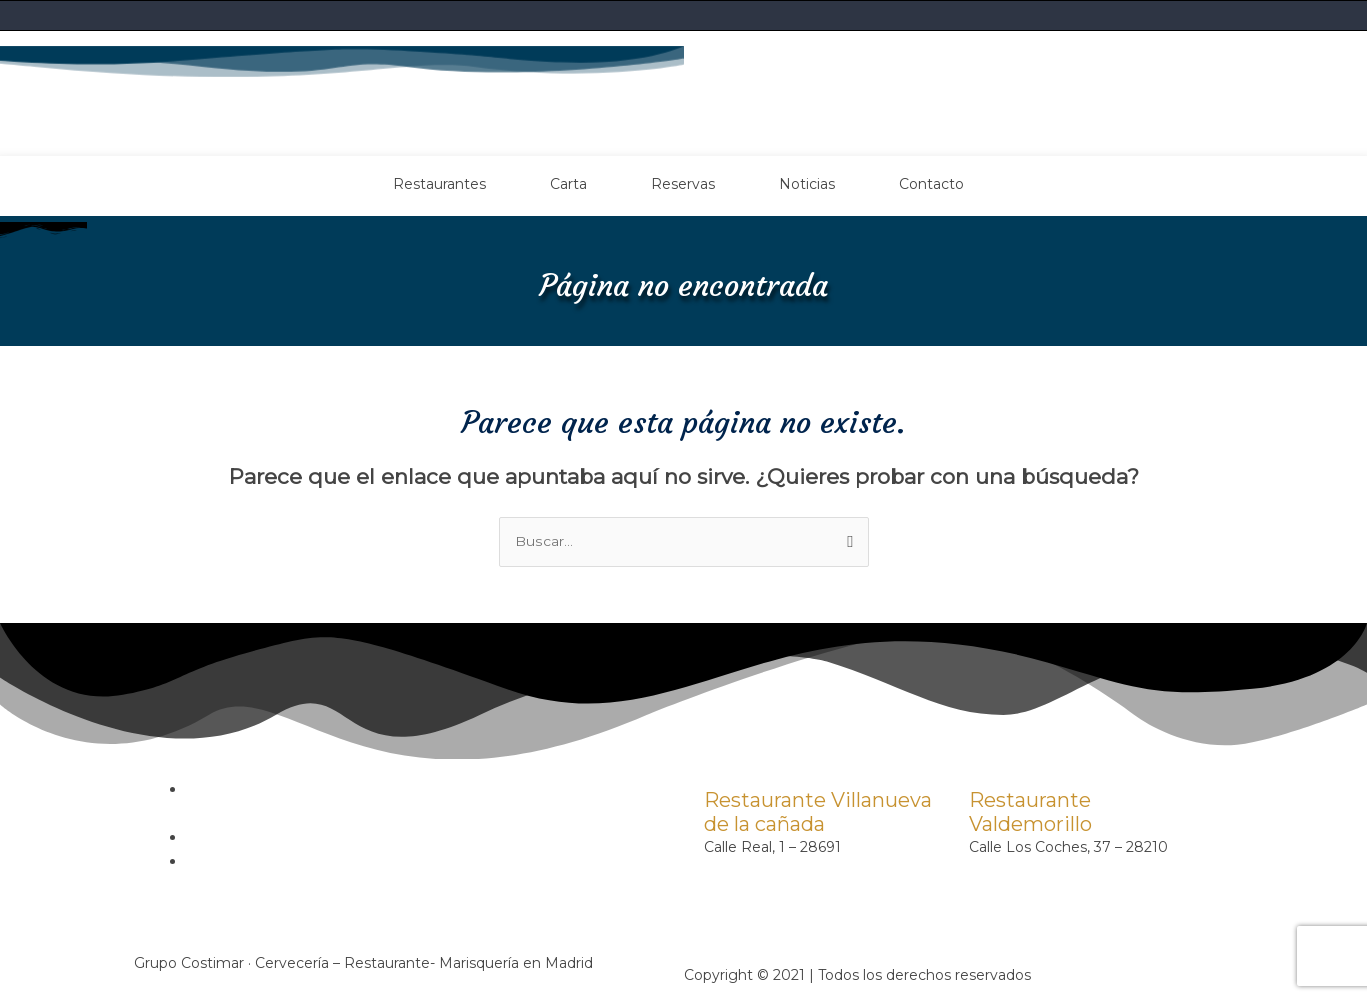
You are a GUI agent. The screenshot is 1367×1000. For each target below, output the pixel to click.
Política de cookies (251, 837)
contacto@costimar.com (791, 895)
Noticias (807, 183)
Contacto (931, 183)
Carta (568, 183)
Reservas (683, 183)
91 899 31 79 (1012, 871)
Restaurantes (439, 183)
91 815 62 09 (746, 871)
